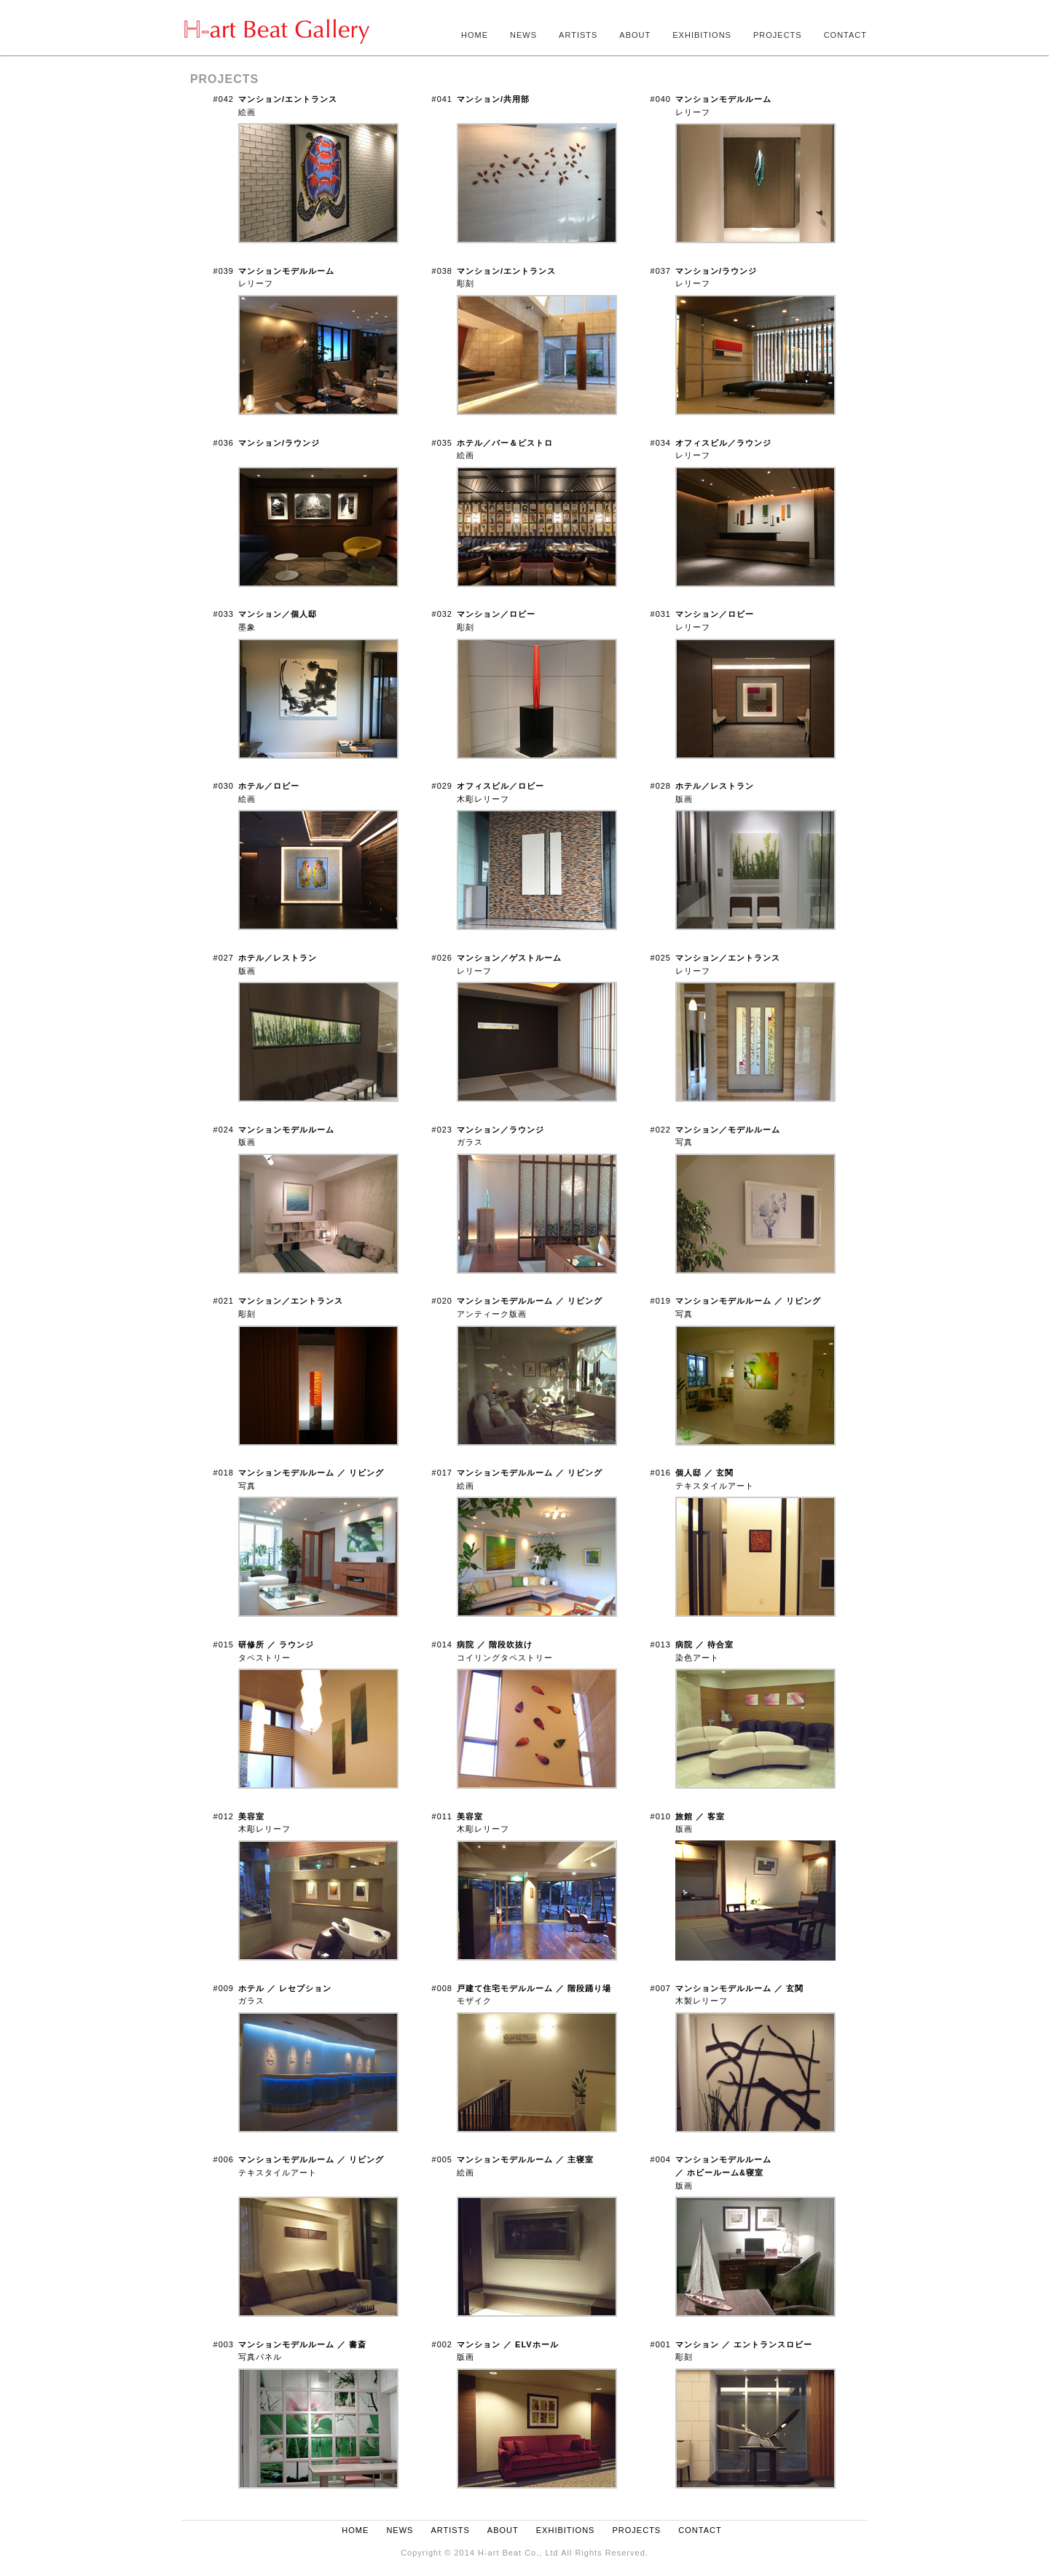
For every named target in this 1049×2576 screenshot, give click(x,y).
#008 (442, 1988)
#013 (661, 1644)
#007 (661, 1988)
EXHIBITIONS (701, 35)
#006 (223, 2159)
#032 (442, 614)
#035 (442, 442)
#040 (661, 99)
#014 (442, 1644)
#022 (661, 1129)
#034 (661, 442)
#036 (223, 442)
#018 (223, 1472)
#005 (442, 2159)
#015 (223, 1644)
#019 (661, 1300)
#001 (661, 2344)
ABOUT (635, 35)
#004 (661, 2159)
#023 (442, 1129)
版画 (723, 2172)
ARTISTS (578, 35)
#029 (442, 785)
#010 (661, 1816)
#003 (223, 2344)
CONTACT (845, 35)
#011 (442, 1816)
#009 (223, 1988)
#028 (661, 785)
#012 (223, 1816)
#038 (442, 271)
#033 (223, 614)
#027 (223, 957)
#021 (223, 1300)
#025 (661, 957)
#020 (442, 1300)
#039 (223, 271)
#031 (661, 614)
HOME (474, 35)
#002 (442, 2344)
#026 (442, 957)
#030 (223, 785)
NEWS (523, 35)
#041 (442, 99)
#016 (661, 1472)
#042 (223, 99)
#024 (223, 1129)
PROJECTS (777, 35)
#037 (661, 271)
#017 (442, 1472)
